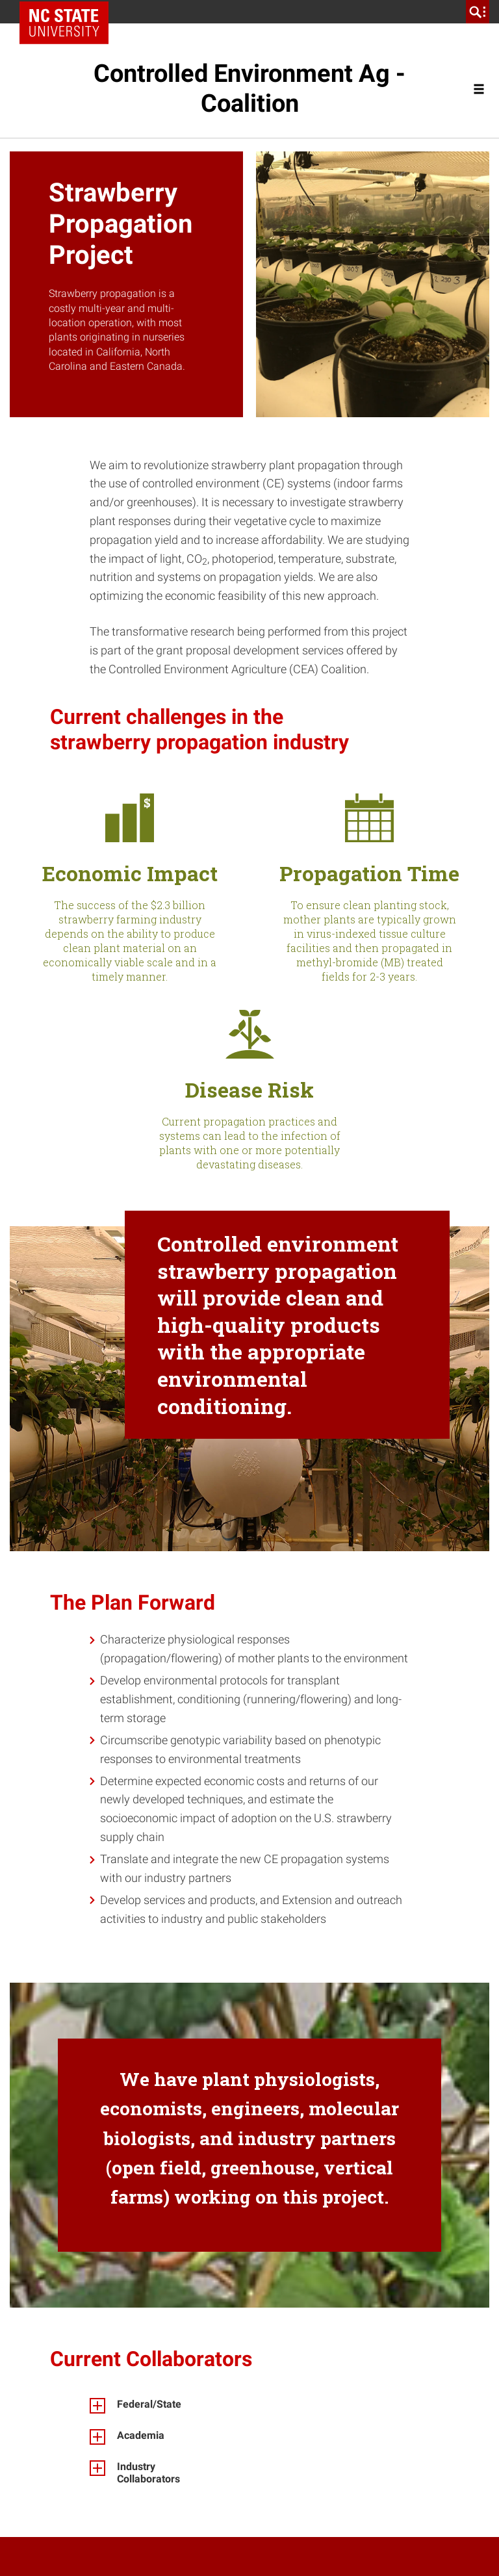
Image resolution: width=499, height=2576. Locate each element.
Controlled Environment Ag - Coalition (249, 88)
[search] (477, 11)
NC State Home (68, 11)
